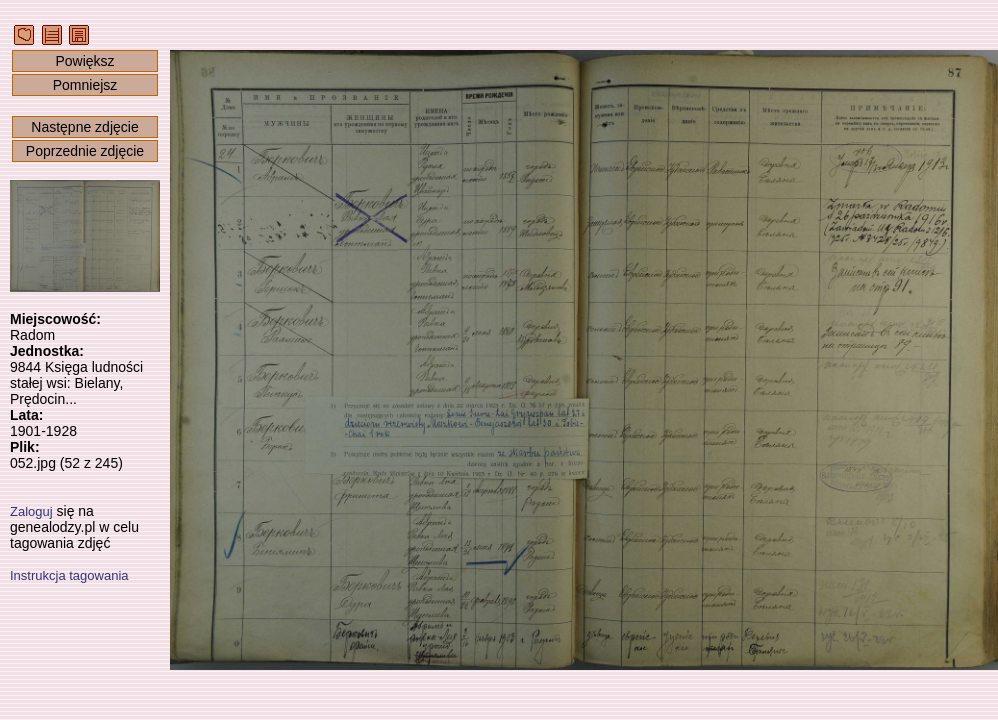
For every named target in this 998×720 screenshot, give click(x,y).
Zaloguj (31, 511)
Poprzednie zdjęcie (85, 151)
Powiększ (84, 61)
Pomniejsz (85, 85)
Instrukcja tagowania (69, 575)
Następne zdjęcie (84, 127)
